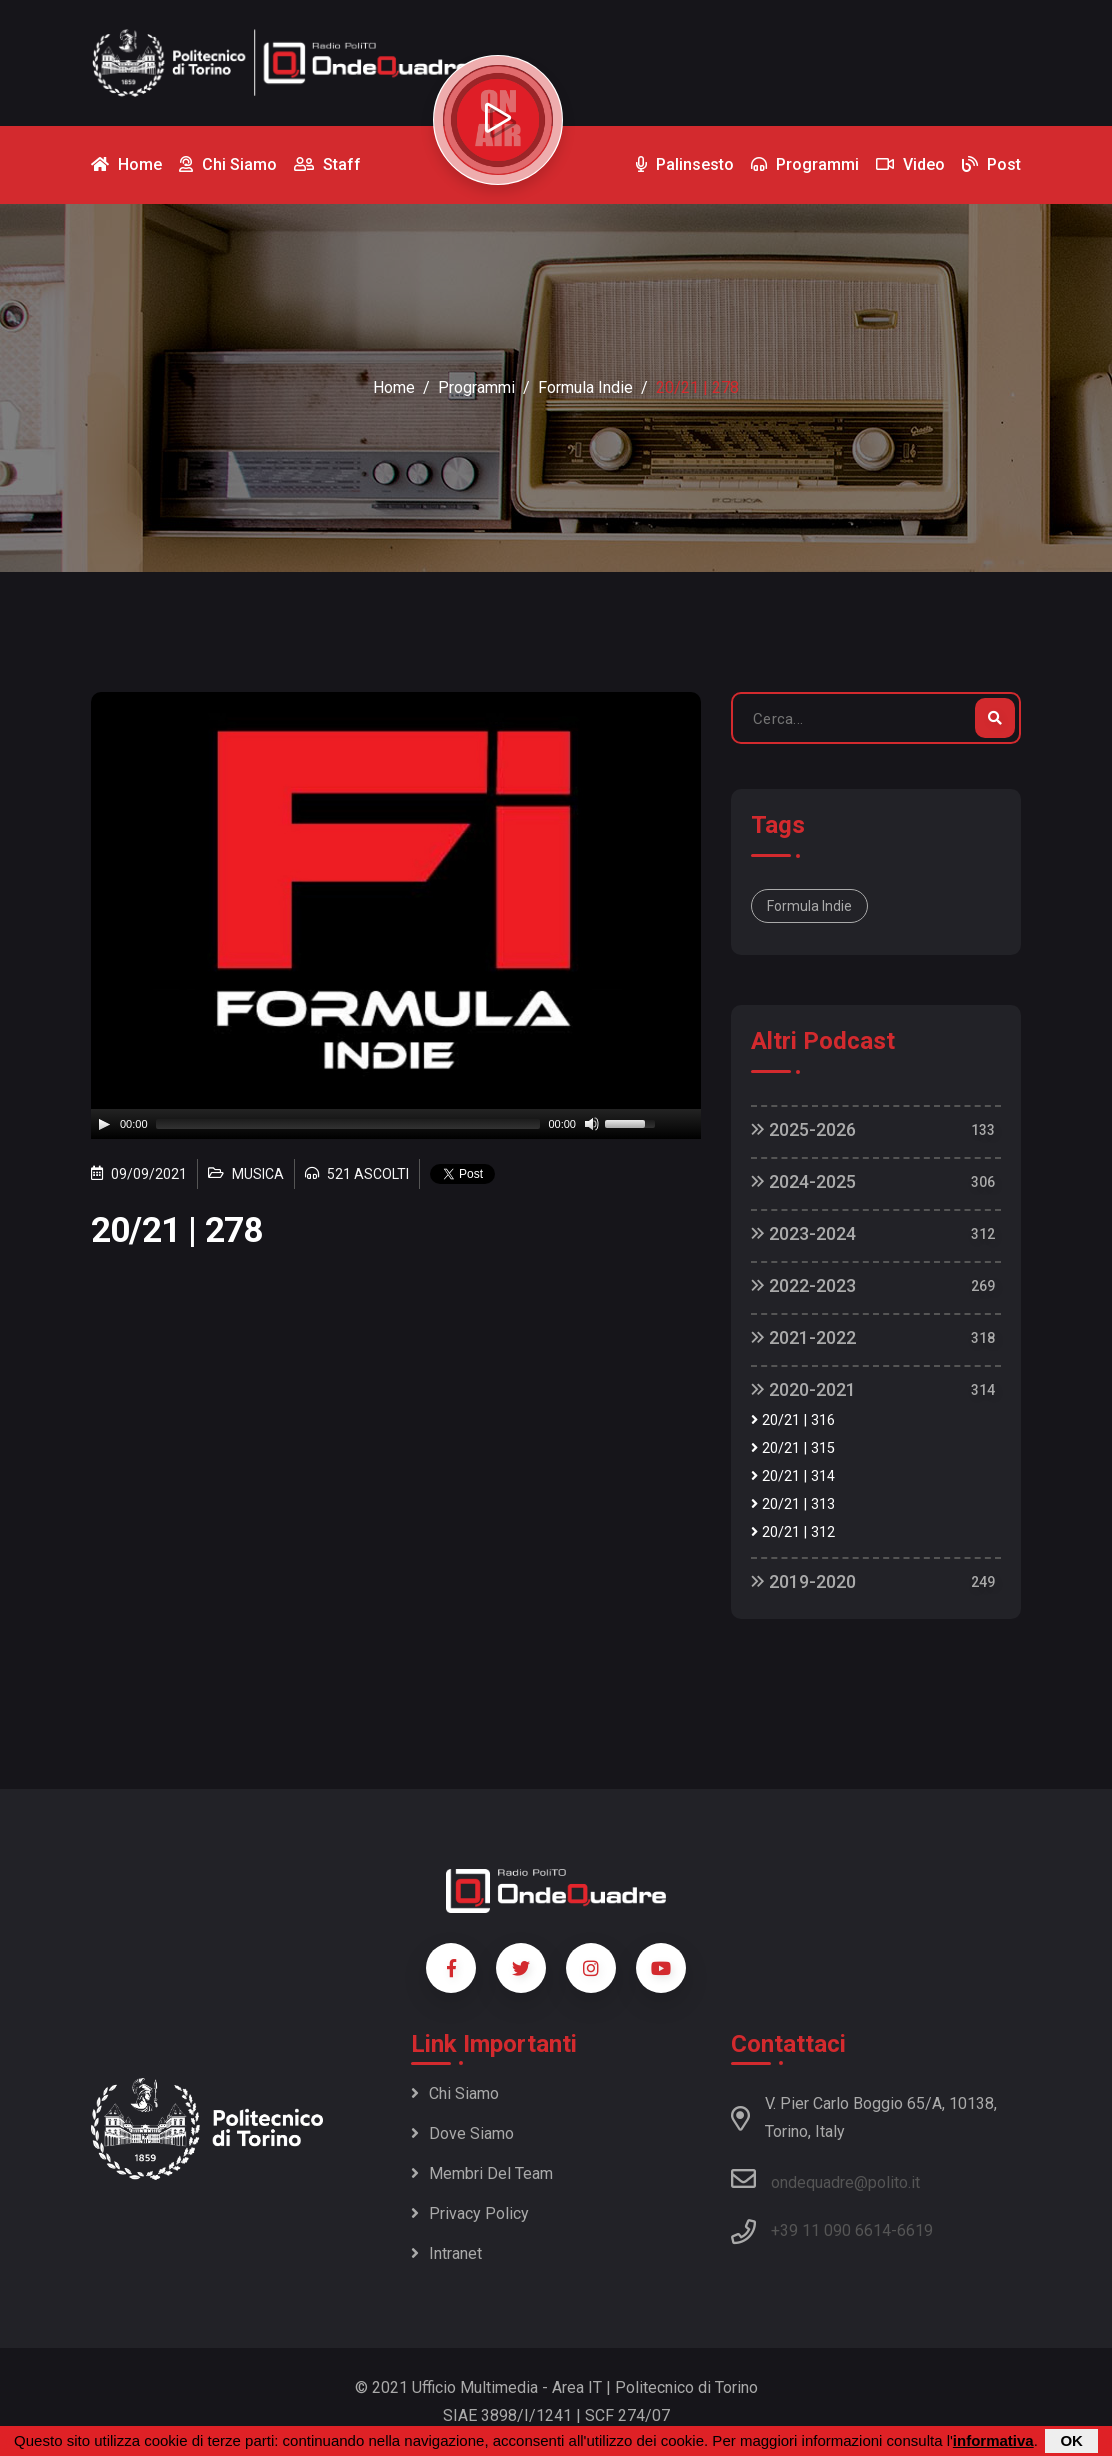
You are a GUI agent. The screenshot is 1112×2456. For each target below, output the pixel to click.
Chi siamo (455, 2093)
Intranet (446, 2253)
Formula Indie (585, 387)
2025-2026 (803, 1129)
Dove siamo (462, 2133)
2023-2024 (803, 1233)
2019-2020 (803, 1581)
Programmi (476, 387)
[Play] (104, 1124)
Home (394, 387)
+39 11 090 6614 (831, 2230)
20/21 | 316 (793, 1420)
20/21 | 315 (793, 1448)
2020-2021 (803, 1389)
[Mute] (592, 1124)
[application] (396, 1124)
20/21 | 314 (793, 1476)
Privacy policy (470, 2213)
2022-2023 (803, 1285)
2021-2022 (803, 1337)
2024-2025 (803, 1181)
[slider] (348, 1124)
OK (1071, 2440)
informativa (993, 2440)
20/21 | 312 (793, 1532)
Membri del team (482, 2173)
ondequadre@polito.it (825, 2179)
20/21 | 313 (793, 1504)
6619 (915, 2230)
